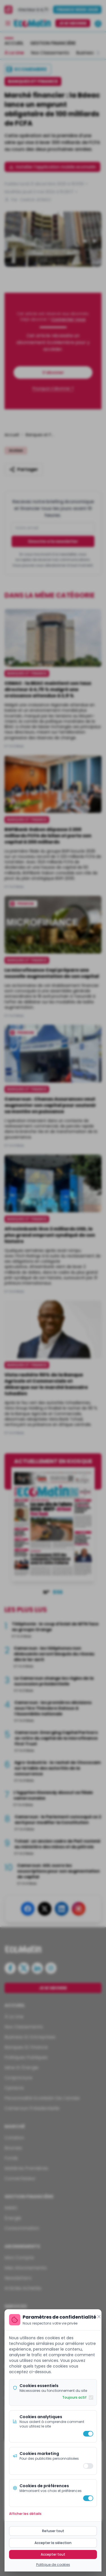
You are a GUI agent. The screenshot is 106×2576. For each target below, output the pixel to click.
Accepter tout (53, 2554)
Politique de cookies (53, 2564)
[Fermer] (99, 2317)
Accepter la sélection (53, 2542)
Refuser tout (53, 2530)
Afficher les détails (25, 2514)
